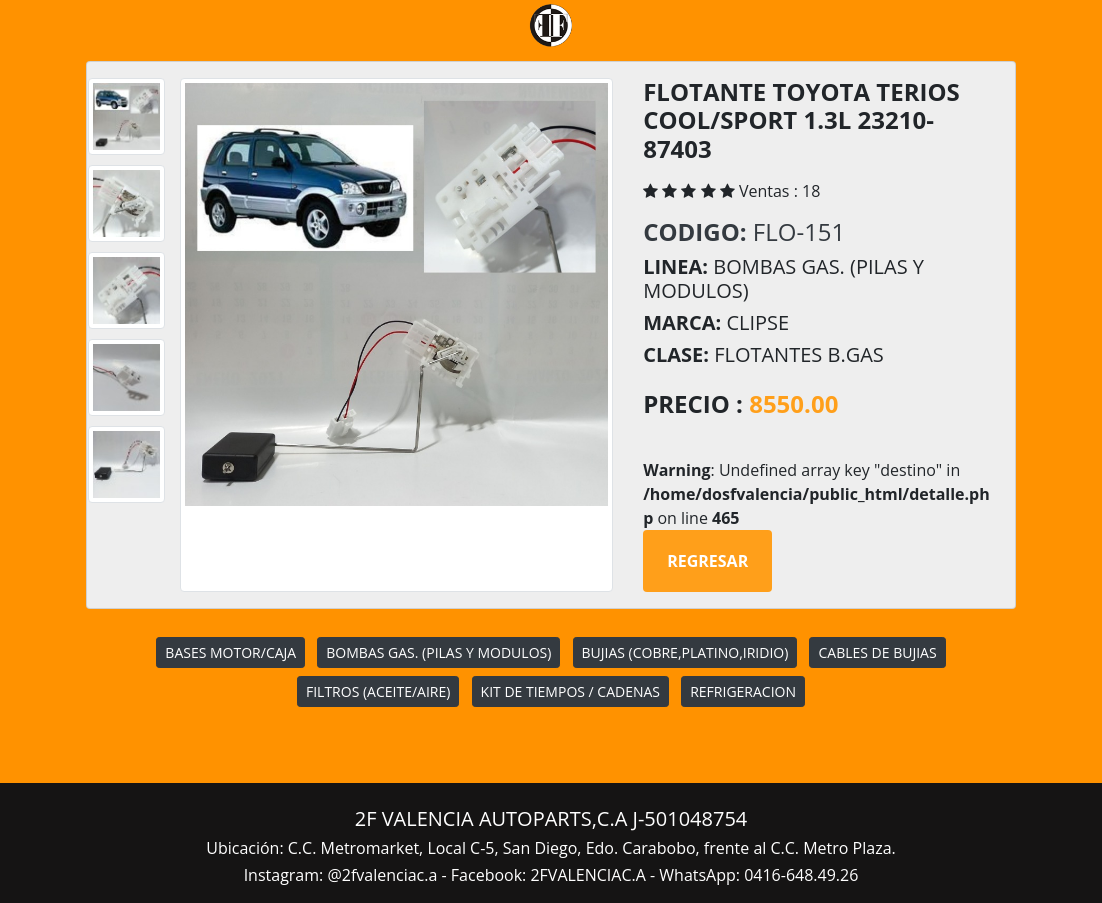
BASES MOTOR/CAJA (230, 652)
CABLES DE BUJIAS (877, 652)
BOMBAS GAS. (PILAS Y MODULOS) (438, 652)
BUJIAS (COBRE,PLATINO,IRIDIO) (685, 652)
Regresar (707, 561)
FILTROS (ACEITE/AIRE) (378, 691)
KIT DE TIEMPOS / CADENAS (570, 691)
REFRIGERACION (743, 691)
